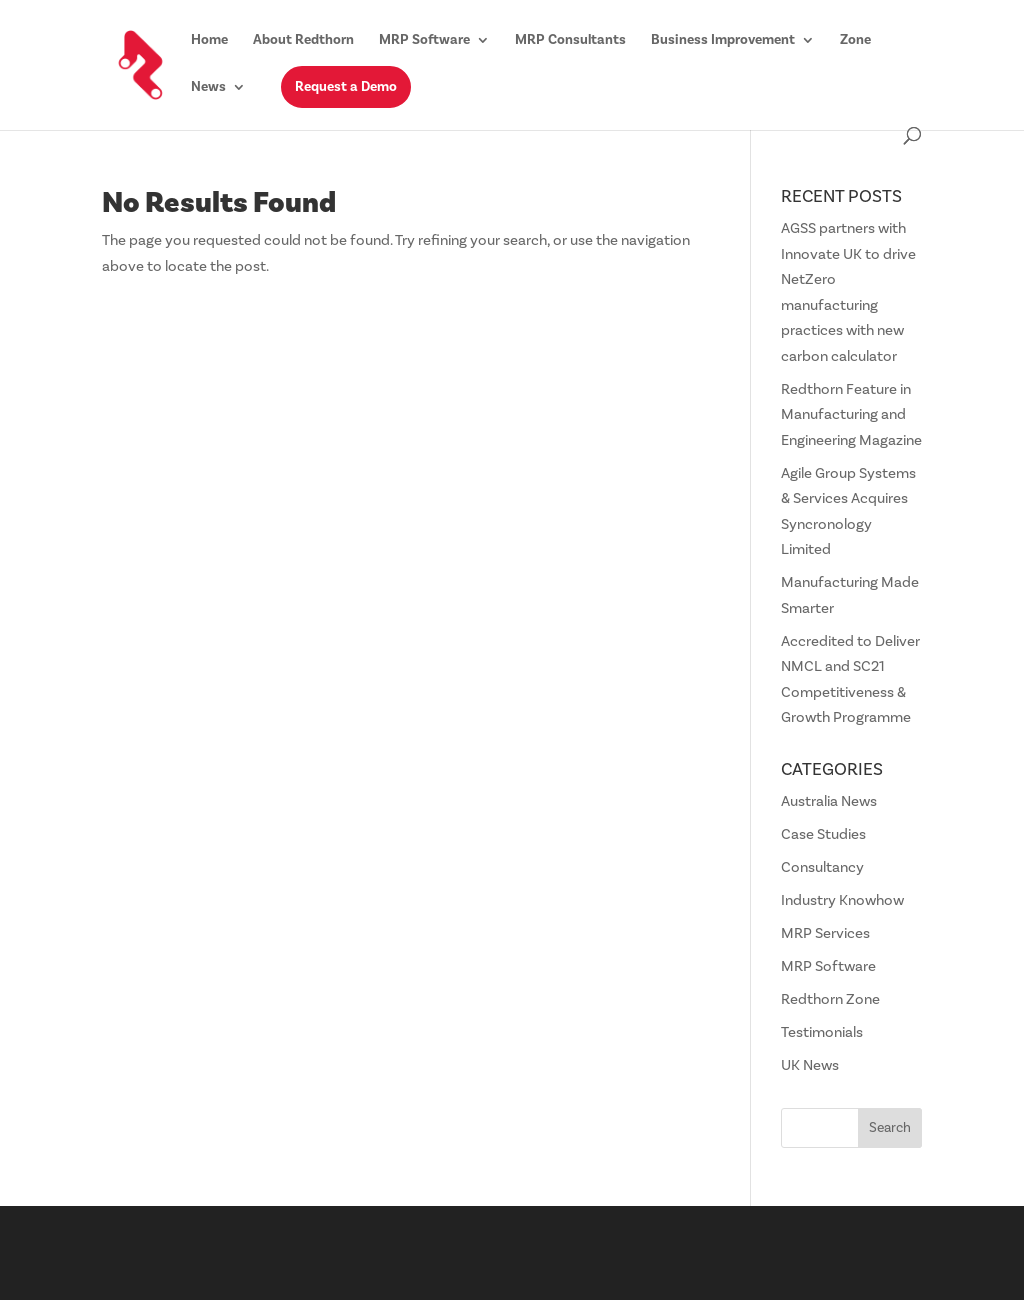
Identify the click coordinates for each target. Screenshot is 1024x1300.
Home (209, 41)
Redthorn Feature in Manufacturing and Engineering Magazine (851, 415)
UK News (810, 1065)
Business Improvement (723, 41)
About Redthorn (303, 41)
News (208, 88)
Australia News (829, 801)
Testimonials (822, 1032)
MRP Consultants (570, 41)
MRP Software (424, 41)
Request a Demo (346, 87)
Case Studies (823, 834)
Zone (855, 41)
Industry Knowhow (842, 900)
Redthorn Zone (830, 999)
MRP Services (825, 933)
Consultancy (822, 867)
